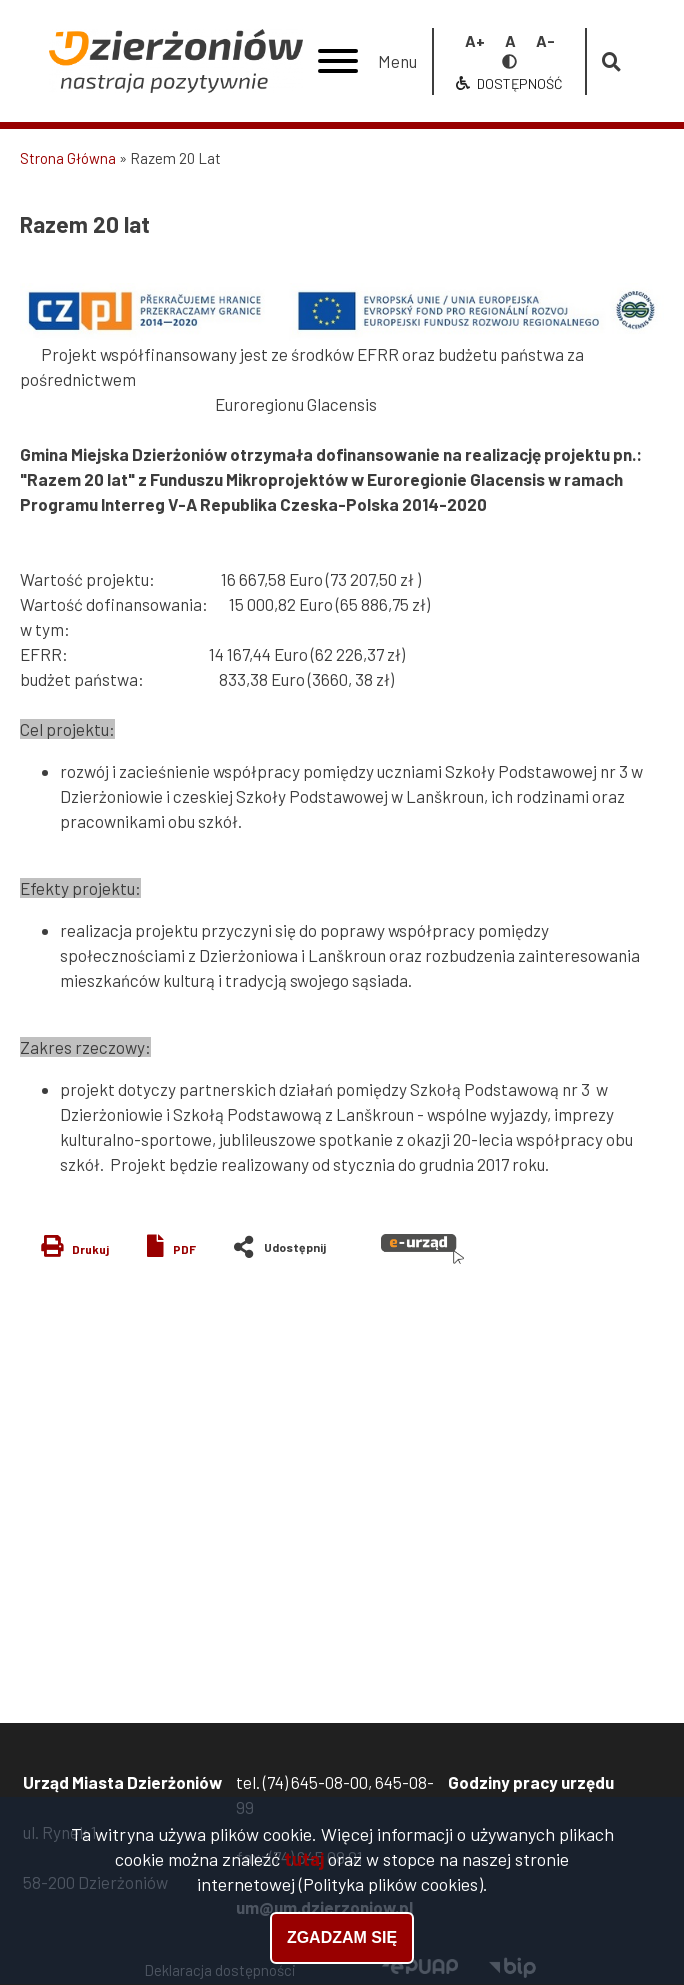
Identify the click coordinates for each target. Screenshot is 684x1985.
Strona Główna (68, 158)
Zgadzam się (342, 1941)
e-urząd (422, 1249)
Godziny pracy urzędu (531, 1782)
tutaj (304, 1862)
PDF (184, 1249)
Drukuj (90, 1249)
